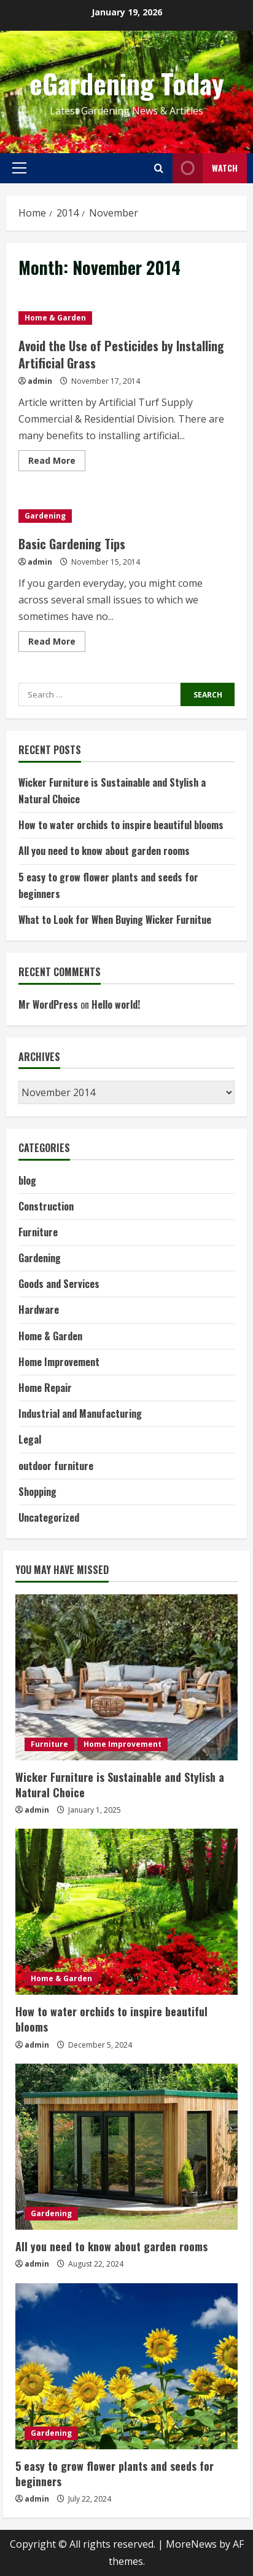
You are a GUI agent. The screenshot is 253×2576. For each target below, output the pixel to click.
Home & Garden (55, 317)
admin (40, 381)
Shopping (37, 1491)
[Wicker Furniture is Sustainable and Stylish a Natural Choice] (126, 1677)
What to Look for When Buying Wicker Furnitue (114, 919)
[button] (19, 168)
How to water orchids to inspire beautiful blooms (121, 824)
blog (27, 1180)
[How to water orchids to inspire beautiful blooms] (126, 1912)
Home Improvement (58, 1361)
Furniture (38, 1232)
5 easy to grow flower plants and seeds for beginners (114, 2473)
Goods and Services (58, 1283)
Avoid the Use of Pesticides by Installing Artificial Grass (121, 354)
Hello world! (115, 1004)
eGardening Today (126, 83)
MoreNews (191, 2544)
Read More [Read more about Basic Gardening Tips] (56, 643)
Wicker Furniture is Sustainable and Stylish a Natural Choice (119, 1784)
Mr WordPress (48, 1004)
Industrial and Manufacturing (80, 1413)
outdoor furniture (55, 1465)
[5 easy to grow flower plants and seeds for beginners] (126, 2366)
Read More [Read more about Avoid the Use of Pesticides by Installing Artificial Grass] (56, 462)
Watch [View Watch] (205, 168)
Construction (46, 1206)
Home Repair (45, 1387)
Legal (29, 1439)
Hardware (38, 1309)
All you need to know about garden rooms (104, 850)
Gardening (45, 516)
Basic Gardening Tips (71, 544)
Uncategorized (48, 1517)
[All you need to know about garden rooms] (126, 2147)
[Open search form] (158, 168)
